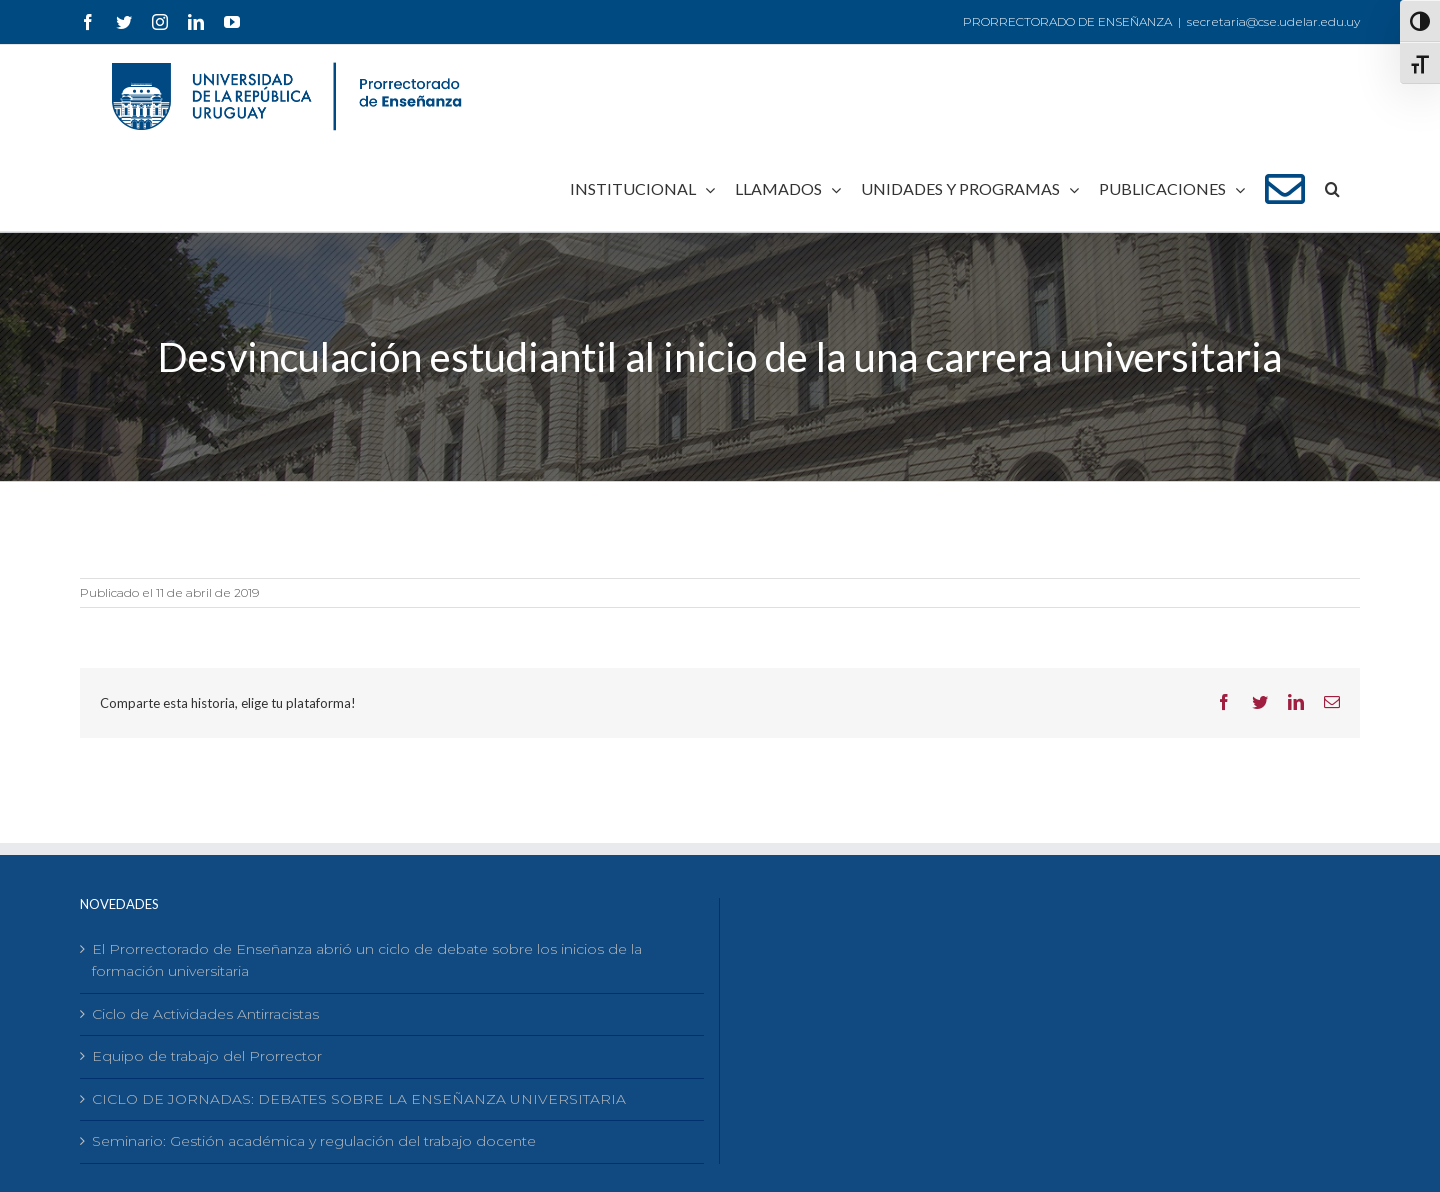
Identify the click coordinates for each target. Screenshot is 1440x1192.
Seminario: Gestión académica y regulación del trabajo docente (314, 1141)
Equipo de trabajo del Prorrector (207, 1056)
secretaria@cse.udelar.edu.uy (1273, 21)
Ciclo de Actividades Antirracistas (205, 1014)
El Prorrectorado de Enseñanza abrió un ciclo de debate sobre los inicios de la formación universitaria (367, 960)
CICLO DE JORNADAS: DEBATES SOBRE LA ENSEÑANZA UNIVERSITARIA (359, 1099)
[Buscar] (1332, 189)
